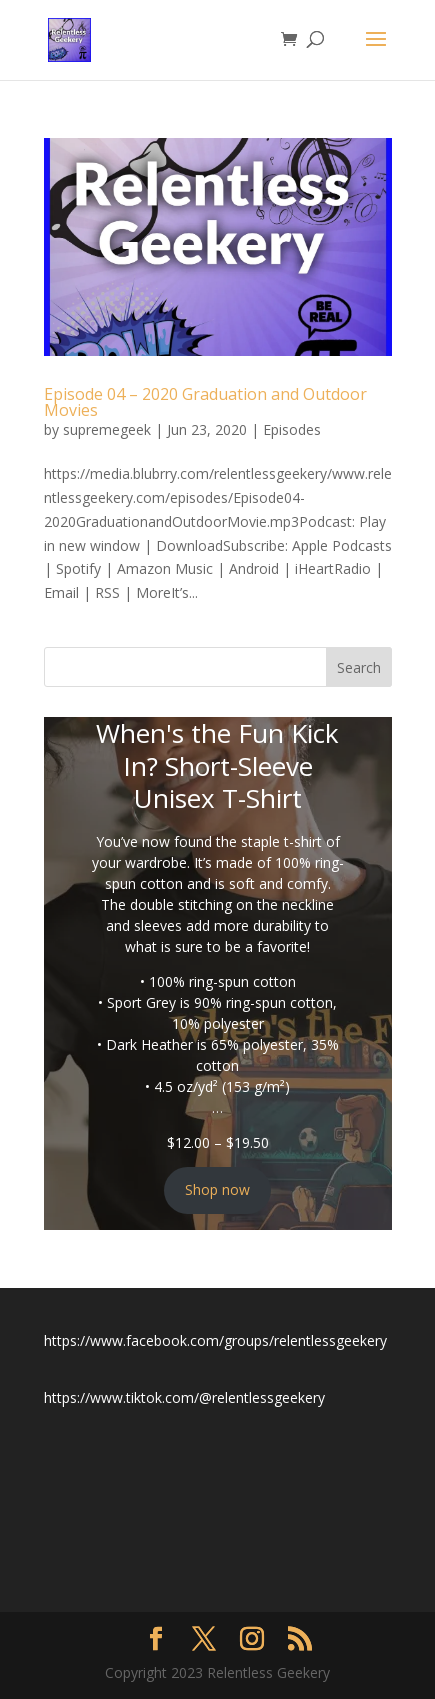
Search (359, 667)
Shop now (217, 1189)
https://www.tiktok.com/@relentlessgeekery (184, 1397)
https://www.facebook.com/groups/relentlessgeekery (215, 1340)
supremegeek (107, 429)
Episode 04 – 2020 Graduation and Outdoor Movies (205, 402)
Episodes (292, 429)
